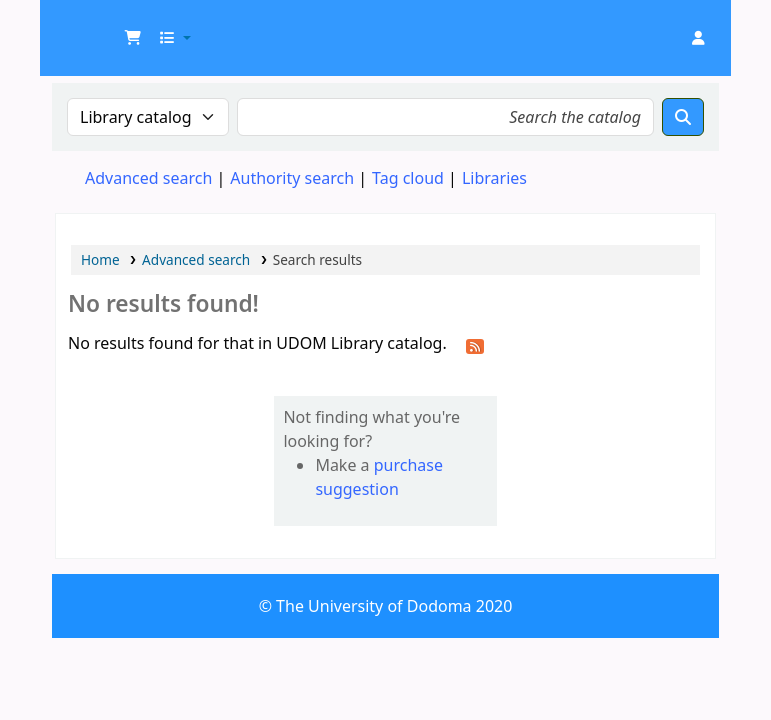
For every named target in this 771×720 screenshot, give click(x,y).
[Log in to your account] (698, 38)
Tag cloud (408, 178)
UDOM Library (106, 28)
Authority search (292, 178)
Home (100, 259)
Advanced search (148, 178)
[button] (133, 38)
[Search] (683, 117)
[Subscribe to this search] (475, 345)
